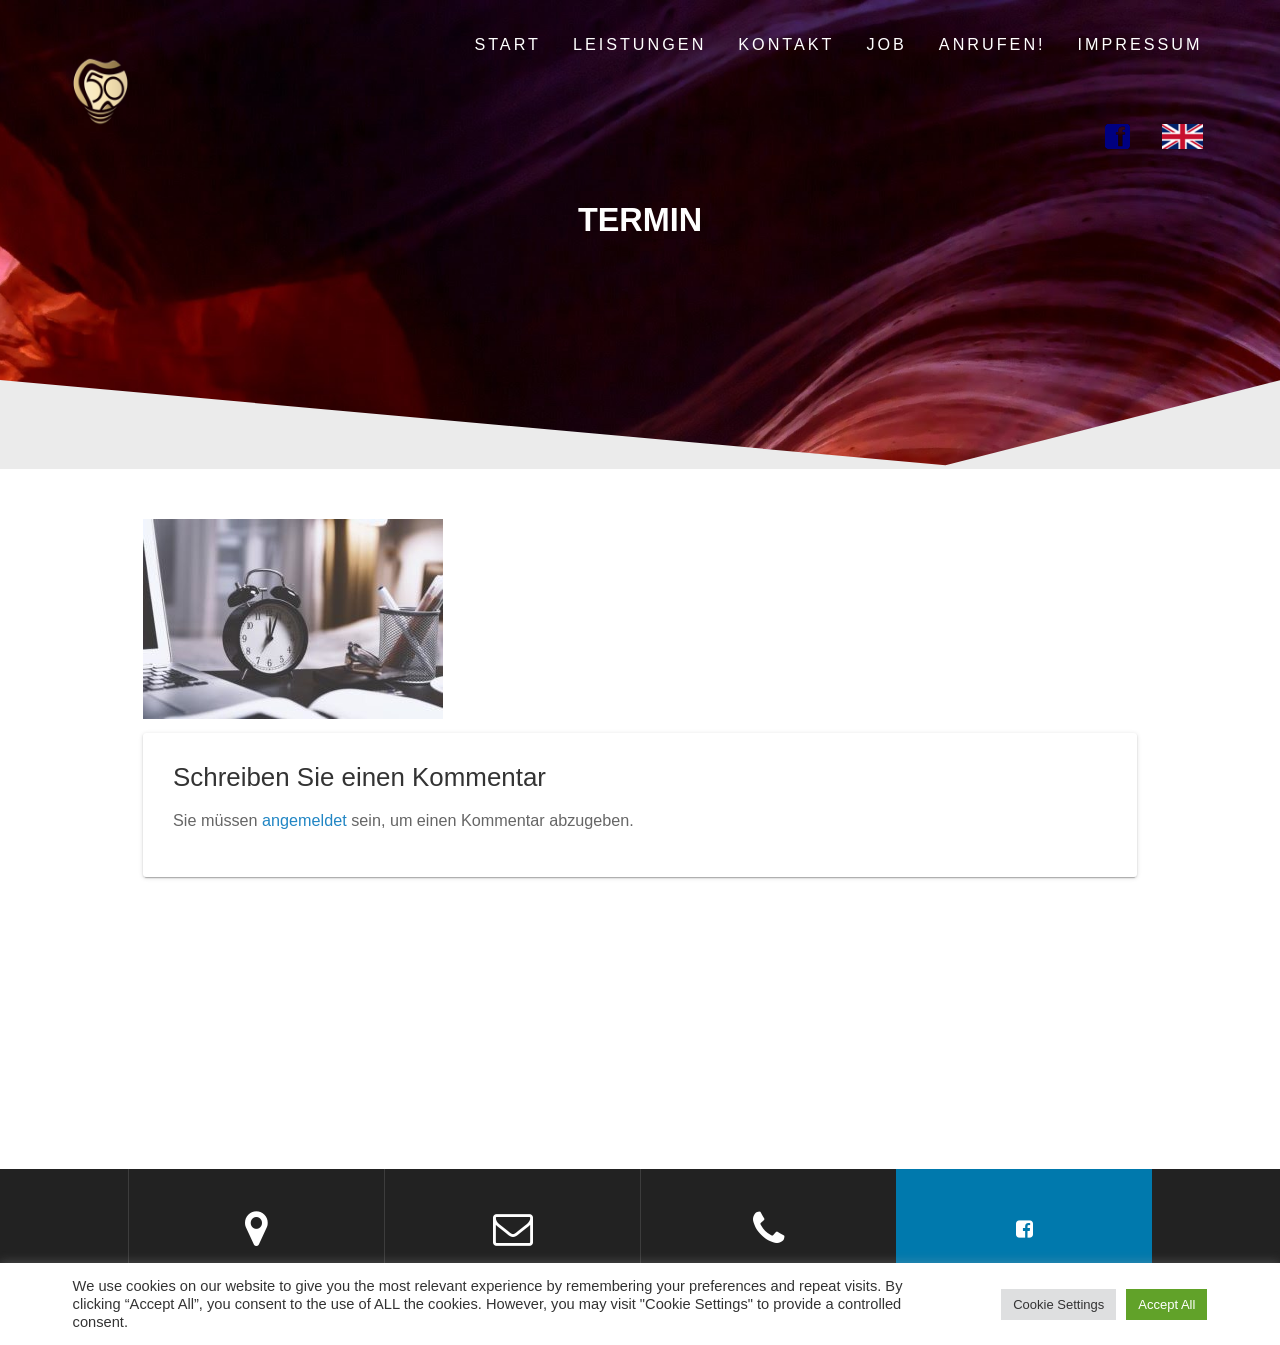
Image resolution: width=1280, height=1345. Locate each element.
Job (886, 44)
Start (507, 44)
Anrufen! (992, 44)
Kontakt (786, 44)
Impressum (1140, 44)
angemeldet (304, 820)
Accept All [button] (1166, 1304)
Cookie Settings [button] (1058, 1304)
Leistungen (639, 44)
